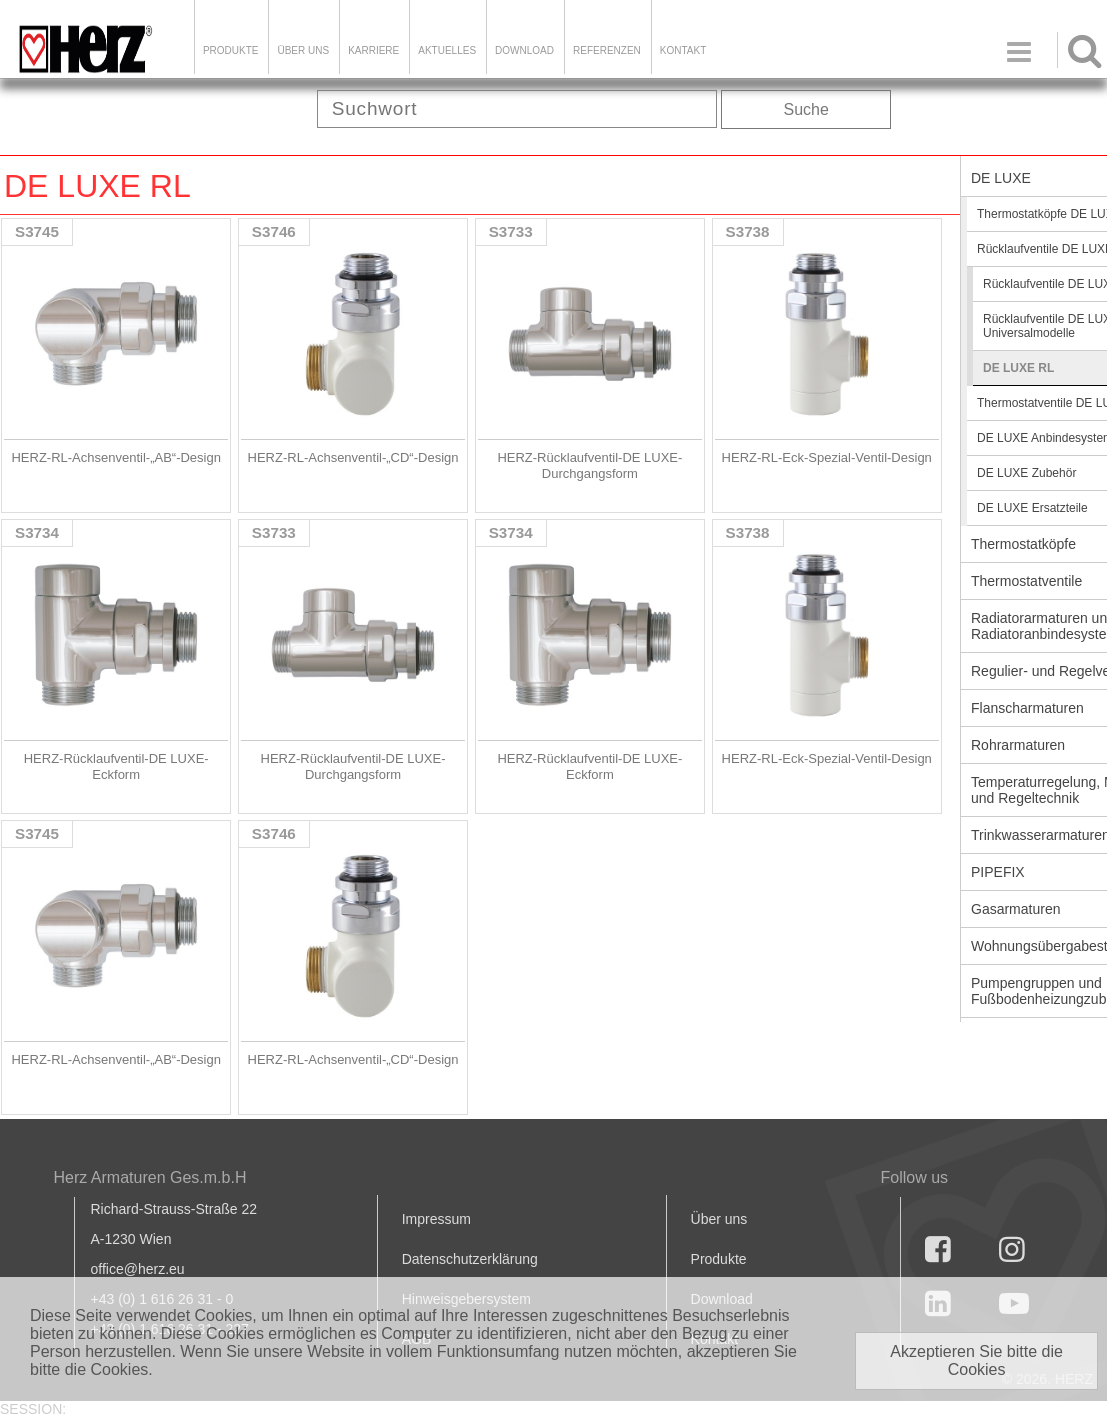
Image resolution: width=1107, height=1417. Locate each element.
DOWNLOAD (524, 50)
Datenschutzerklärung (470, 1259)
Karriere (373, 50)
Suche (806, 109)
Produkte (231, 50)
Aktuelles (447, 50)
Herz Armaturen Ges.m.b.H (150, 1177)
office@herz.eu (138, 1269)
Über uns (719, 1219)
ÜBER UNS (303, 50)
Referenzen (607, 50)
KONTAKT (683, 50)
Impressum (436, 1219)
